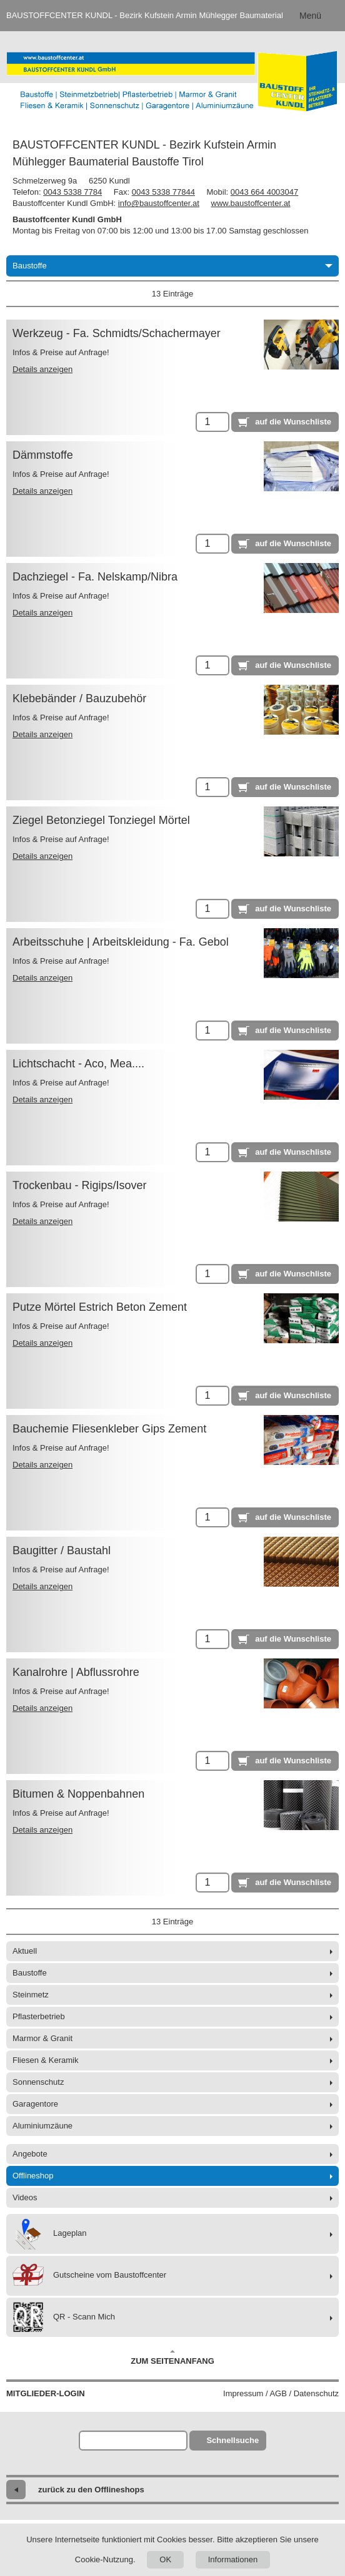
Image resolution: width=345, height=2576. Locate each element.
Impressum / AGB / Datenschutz (281, 2393)
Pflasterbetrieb (38, 2016)
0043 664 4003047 (264, 192)
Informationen (233, 2559)
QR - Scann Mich (63, 2317)
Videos (25, 2197)
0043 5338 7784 (72, 192)
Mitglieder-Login (45, 2393)
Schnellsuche (232, 2440)
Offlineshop (33, 2175)
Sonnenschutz (38, 2082)
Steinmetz (30, 1994)
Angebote (30, 2153)
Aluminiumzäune (42, 2125)
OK (165, 2559)
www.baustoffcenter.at (251, 203)
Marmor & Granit (42, 2038)
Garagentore (35, 2103)
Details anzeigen (42, 369)
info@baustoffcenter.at (158, 203)
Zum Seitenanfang (172, 2357)
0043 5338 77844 (163, 192)
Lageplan (49, 2234)
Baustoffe (172, 265)
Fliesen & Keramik (45, 2060)
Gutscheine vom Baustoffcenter (89, 2275)
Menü (310, 16)
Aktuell (24, 1951)
